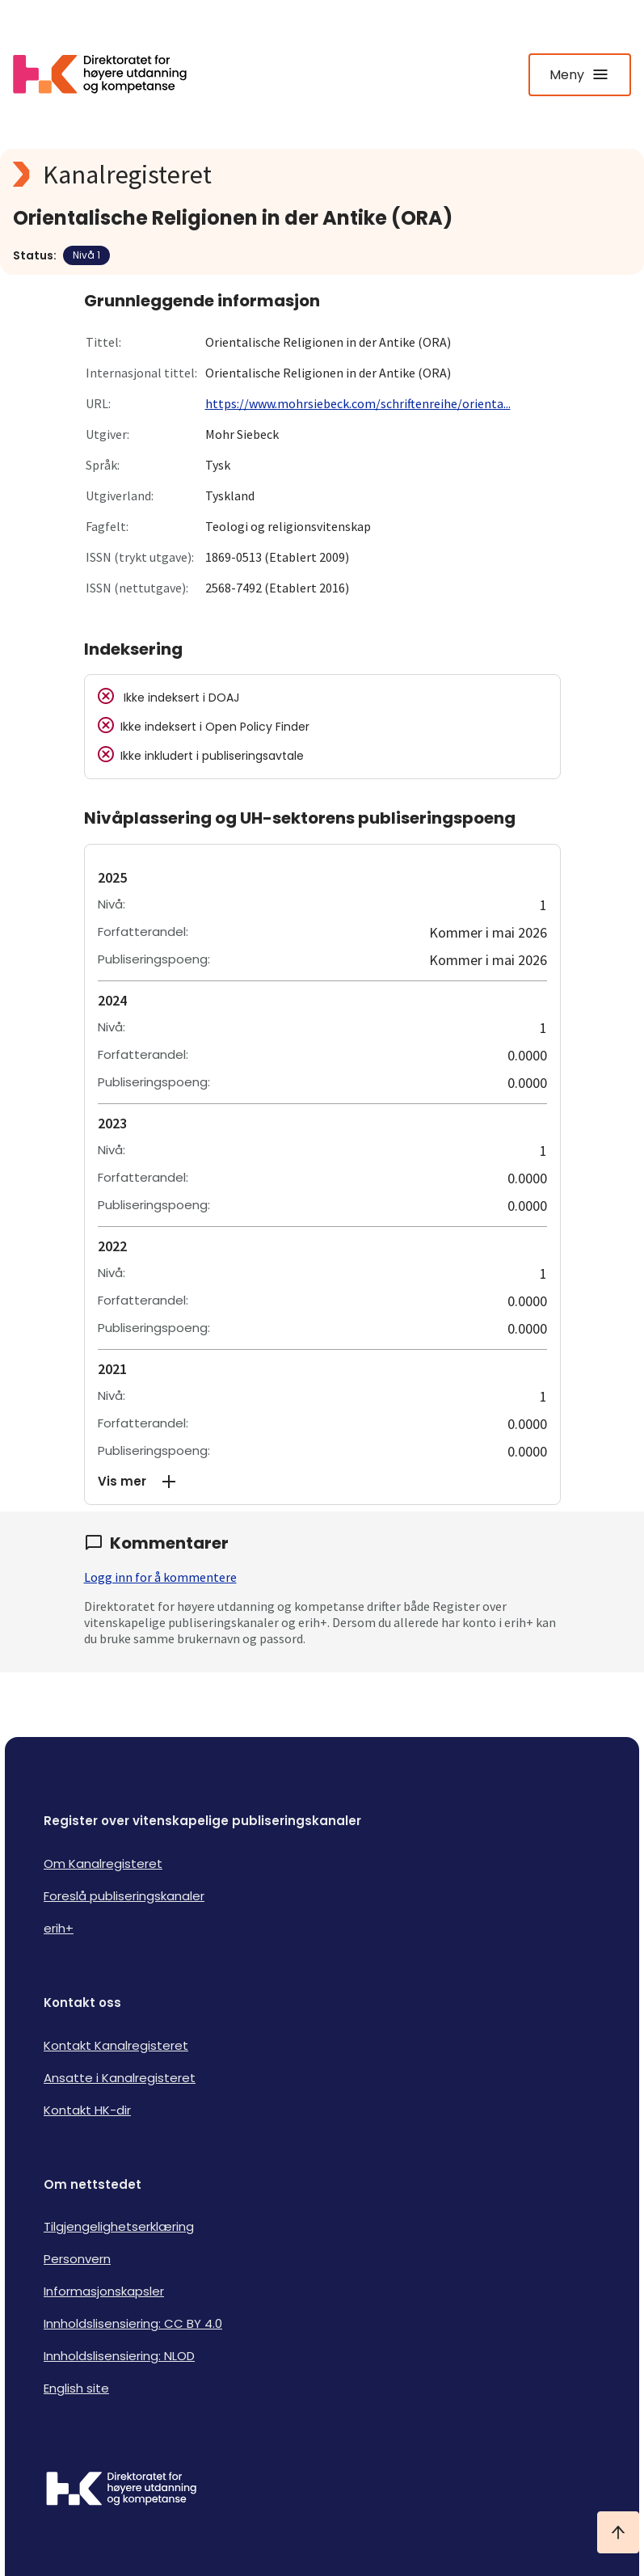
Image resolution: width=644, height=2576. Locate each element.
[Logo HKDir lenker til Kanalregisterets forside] (110, 74)
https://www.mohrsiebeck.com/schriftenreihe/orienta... (358, 403)
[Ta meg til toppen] (618, 2532)
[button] (322, 1481)
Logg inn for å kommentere (160, 1577)
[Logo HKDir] (322, 2490)
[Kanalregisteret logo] (322, 174)
